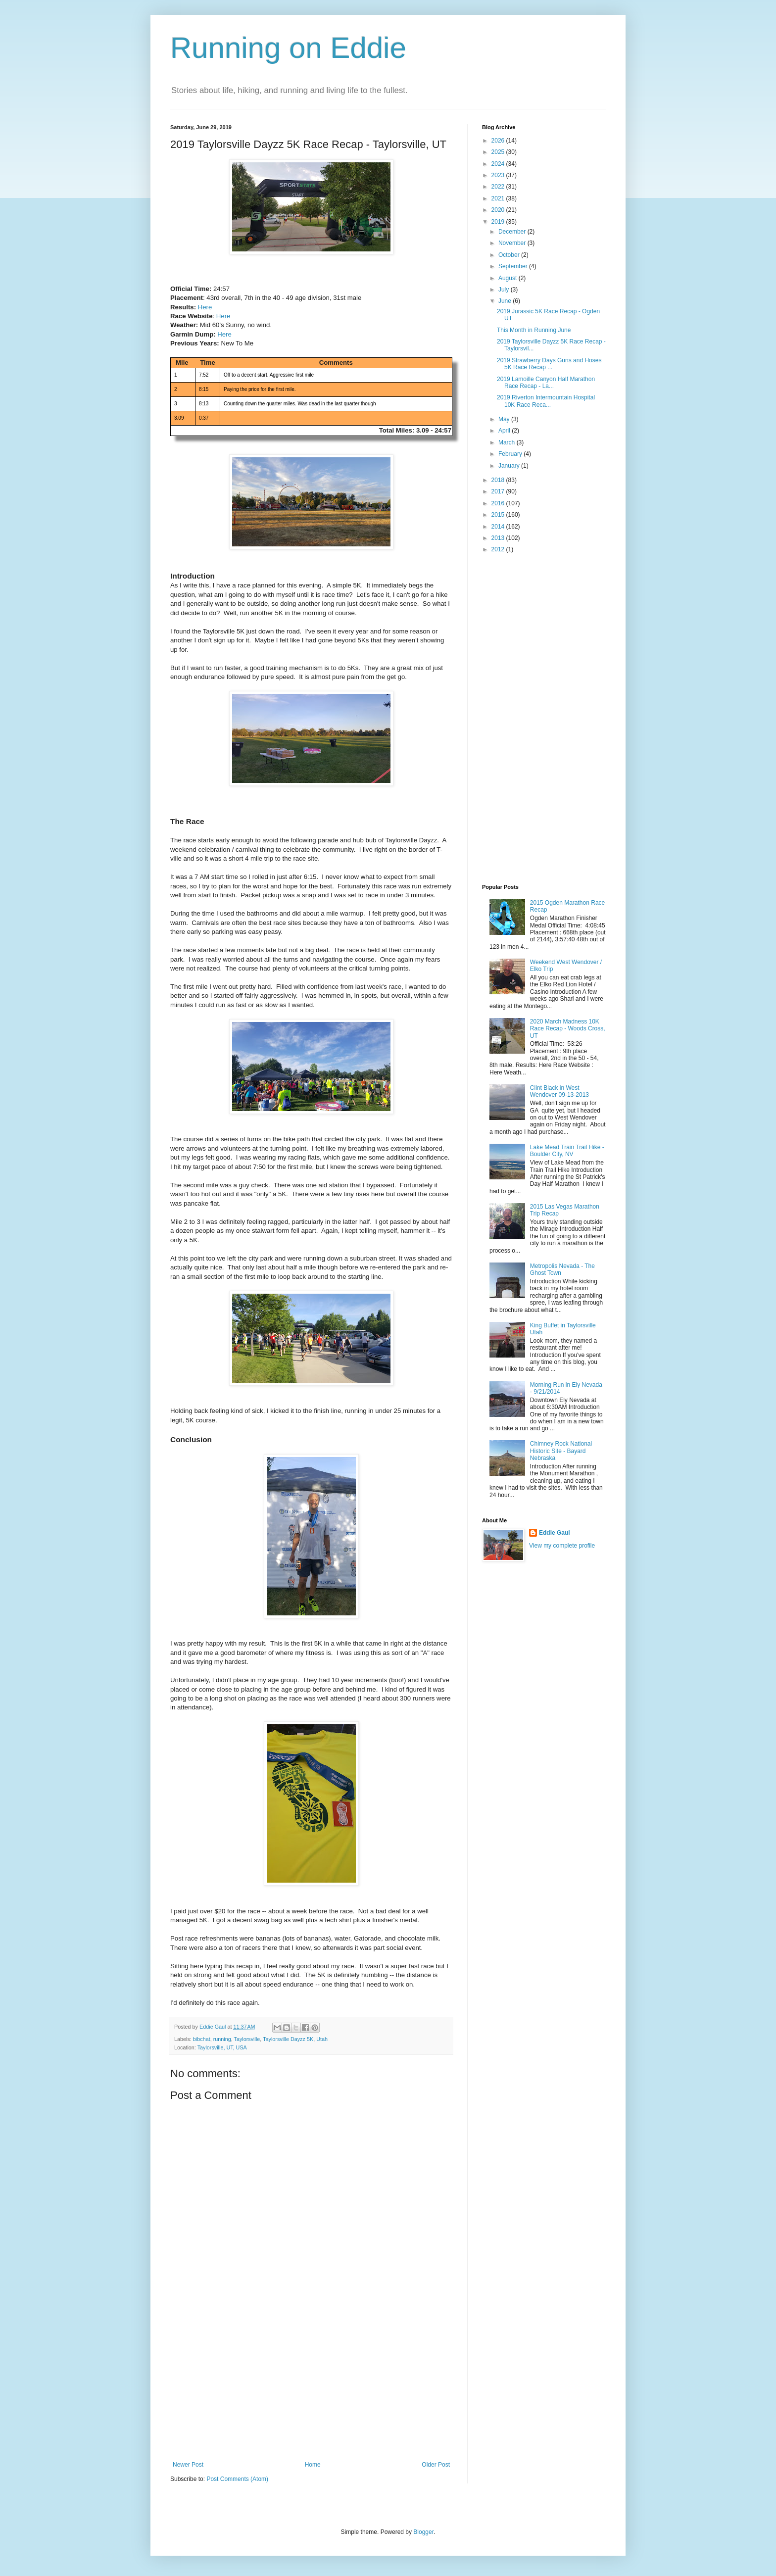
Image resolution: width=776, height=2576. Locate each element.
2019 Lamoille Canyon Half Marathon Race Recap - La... (546, 382)
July (504, 289)
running (222, 2039)
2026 (498, 140)
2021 (498, 198)
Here (205, 307)
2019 (498, 221)
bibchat (201, 2039)
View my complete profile (562, 1545)
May (504, 419)
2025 (498, 151)
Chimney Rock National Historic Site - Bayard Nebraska (561, 1450)
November (513, 243)
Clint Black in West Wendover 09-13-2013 (559, 1091)
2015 (498, 514)
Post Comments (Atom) (237, 2479)
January (509, 465)
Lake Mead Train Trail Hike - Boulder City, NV (567, 1151)
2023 (498, 175)
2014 (498, 526)
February (511, 453)
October (509, 254)
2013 (498, 538)
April (505, 430)
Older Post (436, 2464)
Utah (322, 2039)
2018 (498, 480)
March (507, 442)
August (508, 278)
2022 (498, 186)
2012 (498, 549)
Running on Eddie (288, 47)
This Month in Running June (534, 330)
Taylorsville (247, 2039)
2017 (498, 491)
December (513, 231)
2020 (498, 209)
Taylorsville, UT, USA (222, 2047)
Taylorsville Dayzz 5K (288, 2039)
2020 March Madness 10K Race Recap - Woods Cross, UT (567, 1028)
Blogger (423, 2531)
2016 (498, 503)
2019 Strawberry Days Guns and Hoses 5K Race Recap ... (549, 364)
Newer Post (188, 2464)
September (513, 266)
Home (313, 2464)
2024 (498, 163)
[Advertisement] (311, 2387)
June (505, 300)
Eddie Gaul (554, 1532)
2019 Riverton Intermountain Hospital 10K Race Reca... (546, 401)
